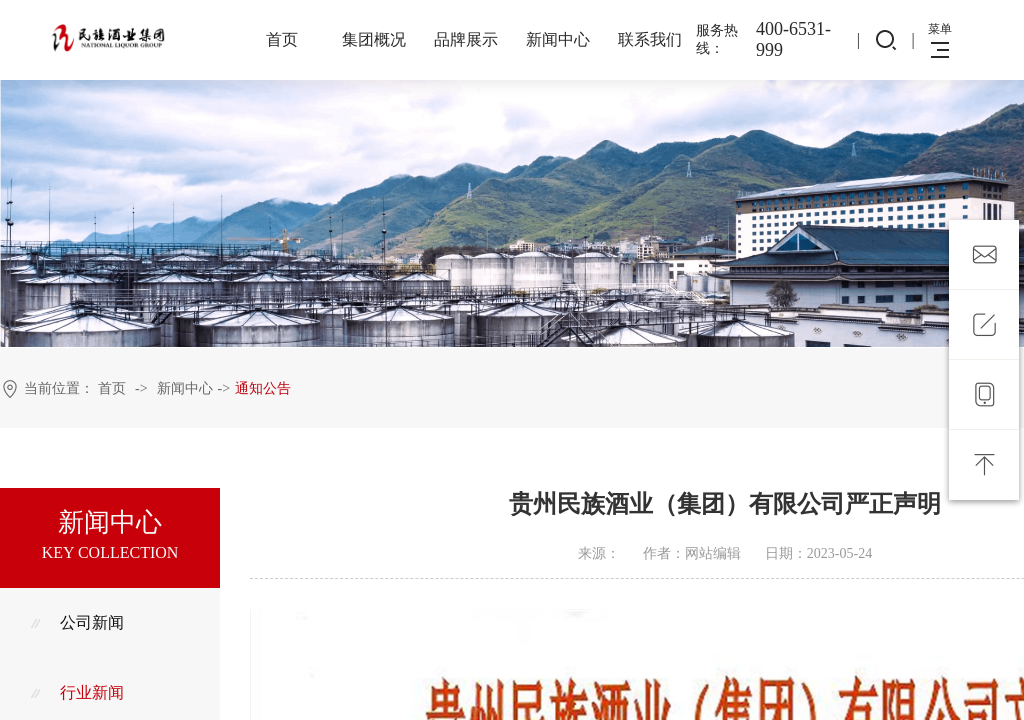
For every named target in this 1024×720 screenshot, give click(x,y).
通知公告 (263, 388)
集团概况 (374, 39)
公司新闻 (77, 622)
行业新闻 (77, 692)
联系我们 (650, 39)
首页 (282, 39)
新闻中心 (558, 39)
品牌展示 (466, 39)
